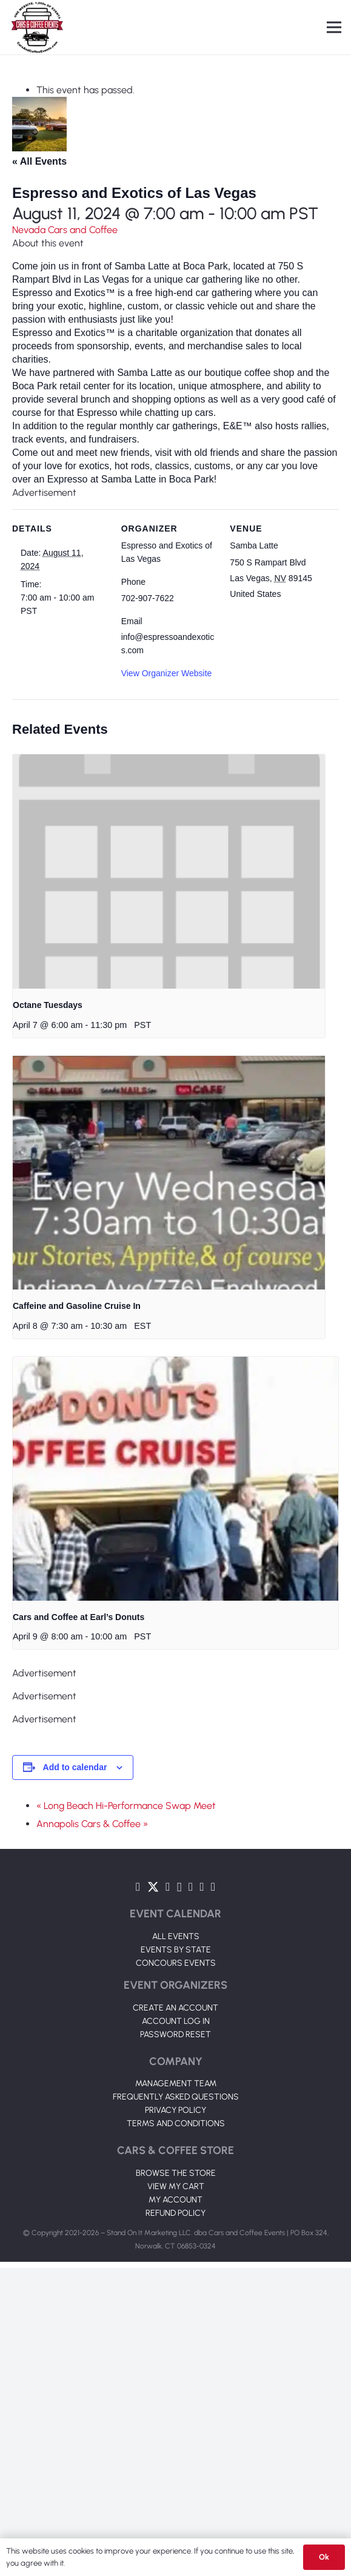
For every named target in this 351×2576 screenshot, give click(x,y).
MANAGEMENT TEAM (175, 2083)
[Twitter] (153, 1887)
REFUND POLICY (175, 2213)
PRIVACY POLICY (175, 2110)
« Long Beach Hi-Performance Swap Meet (126, 1805)
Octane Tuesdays (47, 1005)
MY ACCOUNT (175, 2200)
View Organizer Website (166, 673)
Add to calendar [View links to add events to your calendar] (75, 1767)
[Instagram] (179, 1887)
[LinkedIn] (191, 1886)
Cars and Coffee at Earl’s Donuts (78, 1617)
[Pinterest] (213, 1886)
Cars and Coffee (83, 230)
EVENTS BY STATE (176, 1950)
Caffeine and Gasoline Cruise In (77, 1306)
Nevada (30, 230)
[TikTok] (201, 1886)
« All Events (39, 161)
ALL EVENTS (175, 1936)
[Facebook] (138, 1886)
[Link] (37, 27)
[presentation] (169, 871)
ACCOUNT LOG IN (176, 2021)
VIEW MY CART (175, 2186)
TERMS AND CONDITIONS (176, 2123)
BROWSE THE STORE (176, 2173)
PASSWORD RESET (175, 2034)
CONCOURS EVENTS (176, 1963)
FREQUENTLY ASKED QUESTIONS (176, 2097)
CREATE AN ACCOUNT (175, 2008)
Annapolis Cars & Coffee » (92, 1824)
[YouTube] (167, 1886)
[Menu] (334, 27)
